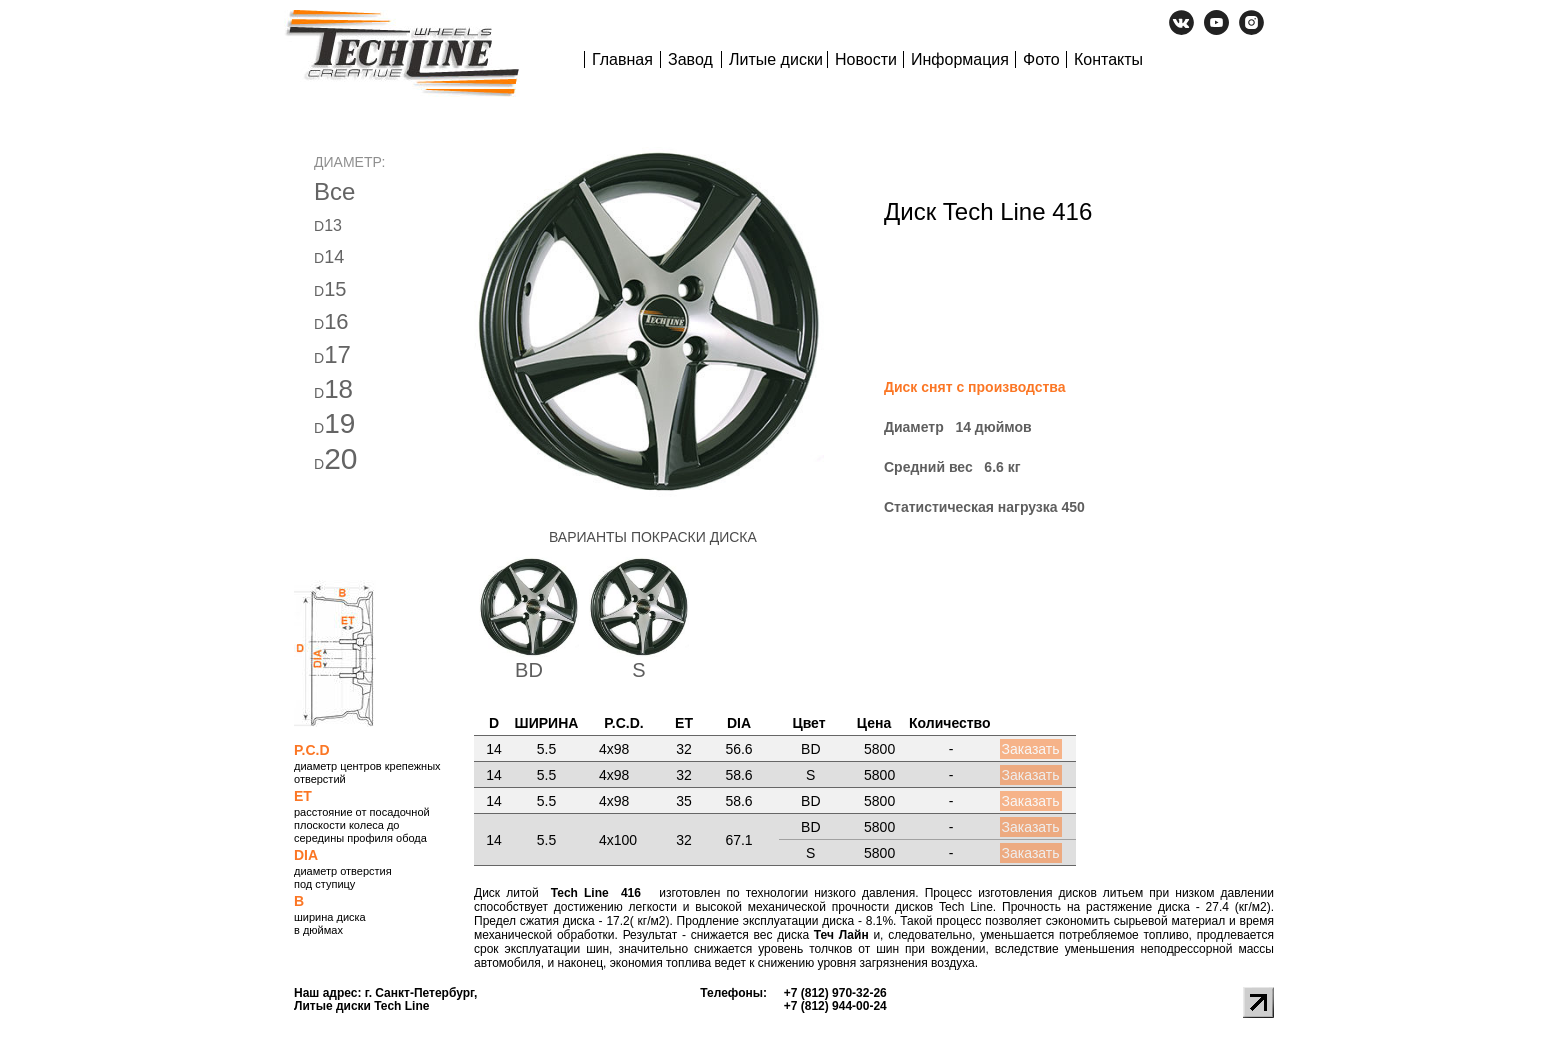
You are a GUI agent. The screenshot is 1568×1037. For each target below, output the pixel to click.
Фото (1041, 59)
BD (529, 670)
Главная (622, 59)
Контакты (1108, 59)
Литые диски (776, 59)
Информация (960, 59)
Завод (690, 59)
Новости (866, 59)
